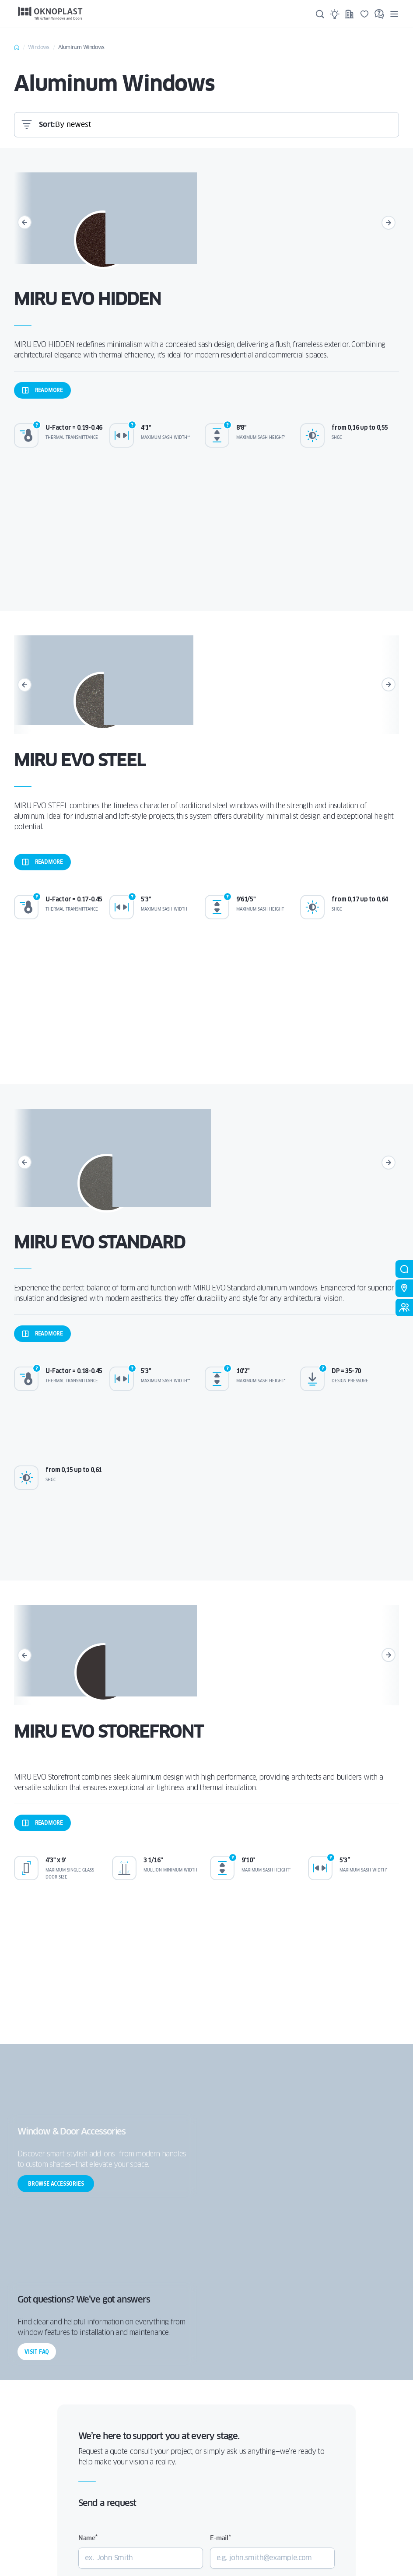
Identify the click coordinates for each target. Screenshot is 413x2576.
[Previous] (23, 222)
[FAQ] (379, 14)
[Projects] (349, 14)
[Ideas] (335, 14)
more (42, 390)
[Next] (390, 222)
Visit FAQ (36, 2351)
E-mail (220, 2537)
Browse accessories (56, 2183)
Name (88, 2537)
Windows (38, 47)
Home (16, 47)
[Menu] (394, 14)
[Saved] (364, 14)
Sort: (47, 124)
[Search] (320, 14)
